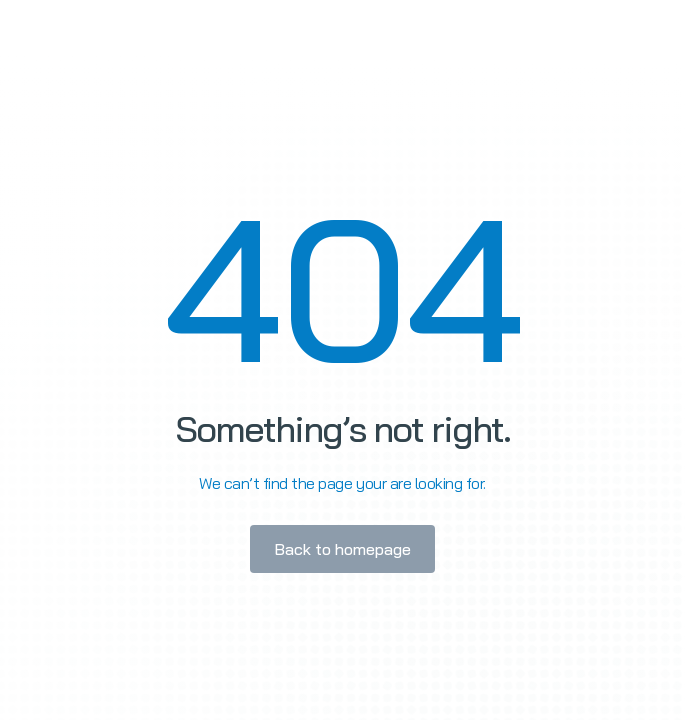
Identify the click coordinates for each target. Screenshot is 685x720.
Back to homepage (342, 549)
